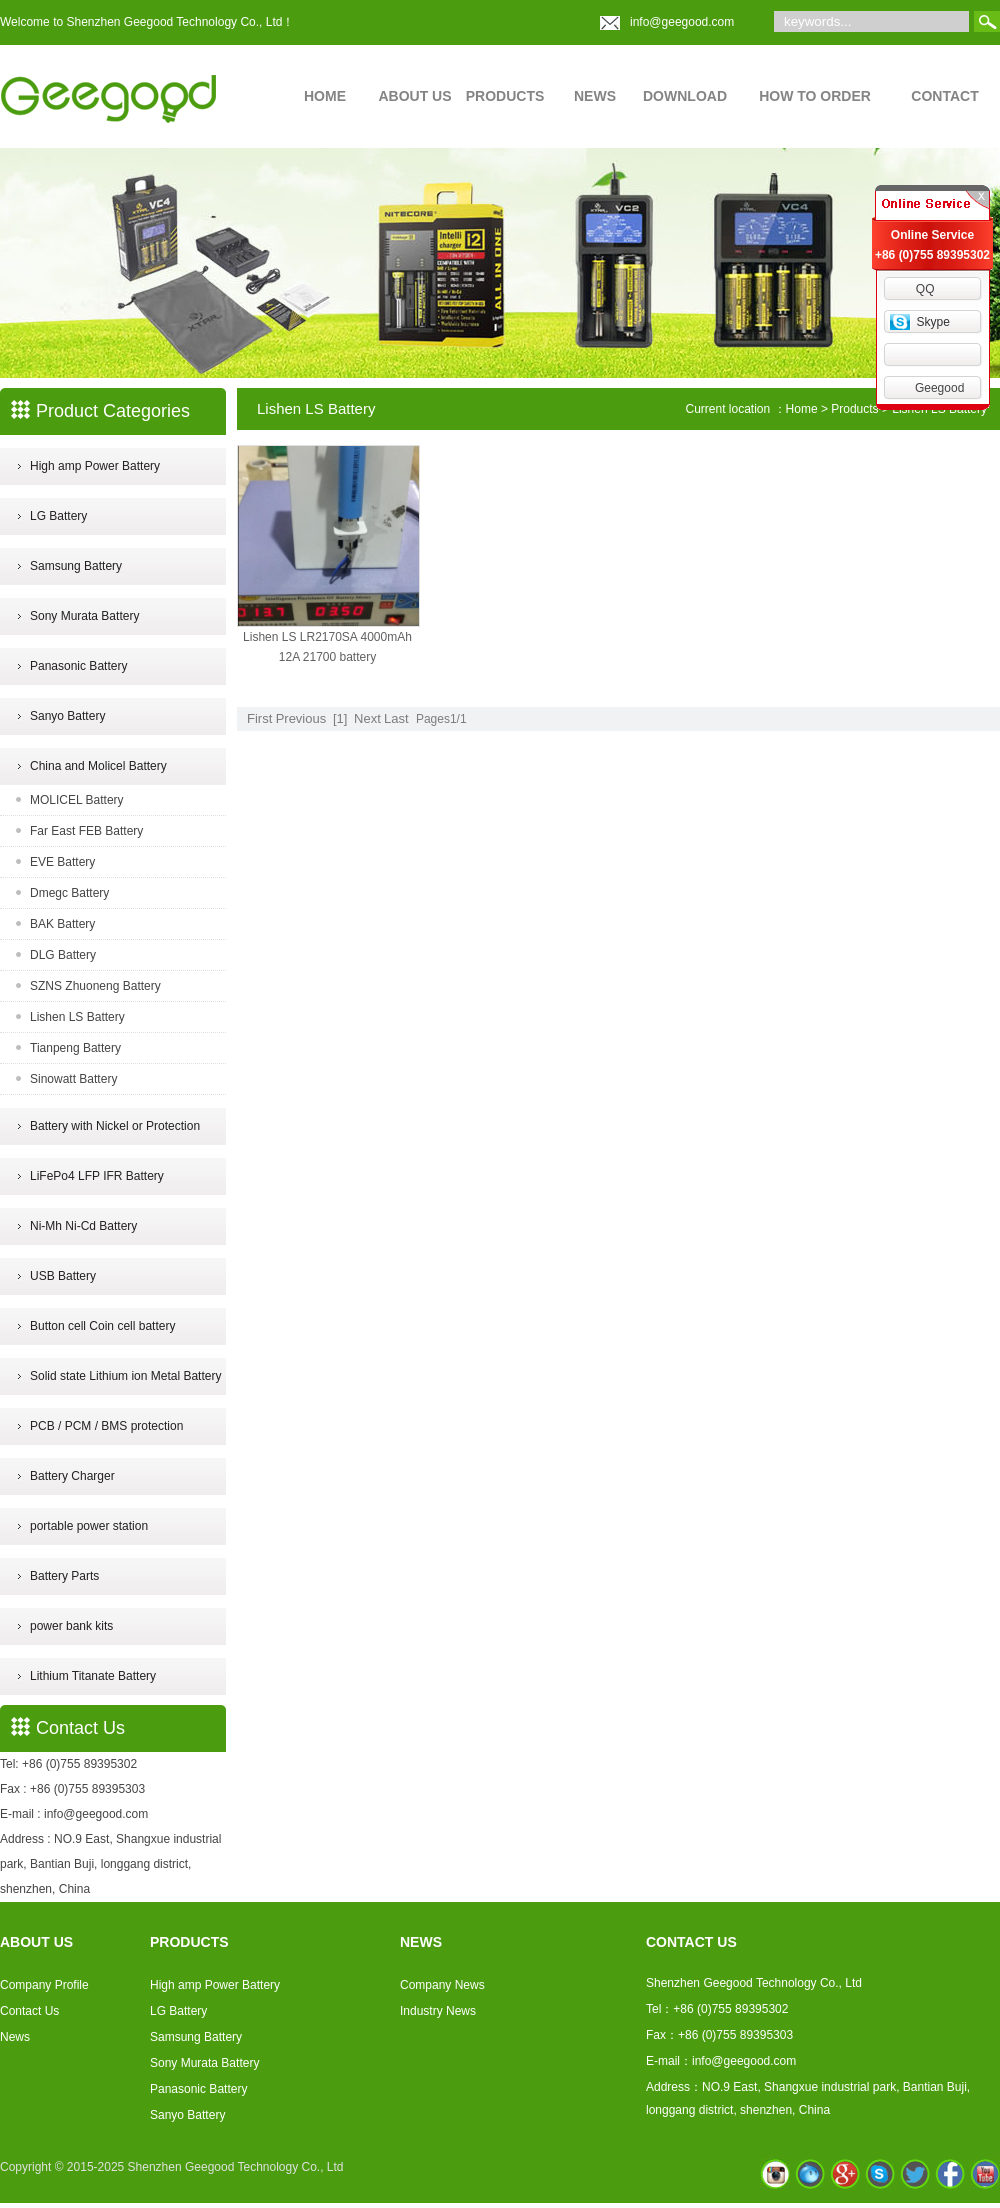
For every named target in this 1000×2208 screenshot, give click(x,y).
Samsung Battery (76, 566)
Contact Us (29, 2011)
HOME (325, 96)
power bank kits (71, 1626)
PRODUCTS (505, 96)
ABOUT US (414, 96)
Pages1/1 (441, 719)
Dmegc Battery (69, 893)
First (259, 718)
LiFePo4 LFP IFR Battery (97, 1176)
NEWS (595, 96)
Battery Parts (64, 1576)
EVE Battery (62, 862)
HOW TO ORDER (815, 96)
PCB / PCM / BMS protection (106, 1426)
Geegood (939, 388)
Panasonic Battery (78, 666)
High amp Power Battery (95, 466)
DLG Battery (63, 955)
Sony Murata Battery (84, 616)
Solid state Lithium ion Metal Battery (125, 1376)
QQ (925, 289)
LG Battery (58, 516)
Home (802, 409)
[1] (340, 718)
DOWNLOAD (685, 96)
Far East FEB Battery (86, 831)
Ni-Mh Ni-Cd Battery (83, 1226)
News (15, 2037)
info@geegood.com (682, 22)
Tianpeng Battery (75, 1048)
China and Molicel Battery (98, 766)
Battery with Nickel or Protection (115, 1126)
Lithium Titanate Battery (93, 1676)
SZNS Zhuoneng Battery (95, 986)
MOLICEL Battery (77, 800)
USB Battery (63, 1276)
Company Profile (44, 1985)
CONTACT (944, 96)
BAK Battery (62, 924)
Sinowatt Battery (73, 1079)
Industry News (438, 2011)
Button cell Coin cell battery (102, 1326)
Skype (932, 322)
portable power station (89, 1526)
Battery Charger (72, 1476)
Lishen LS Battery (77, 1017)
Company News (442, 1985)
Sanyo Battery (67, 716)
